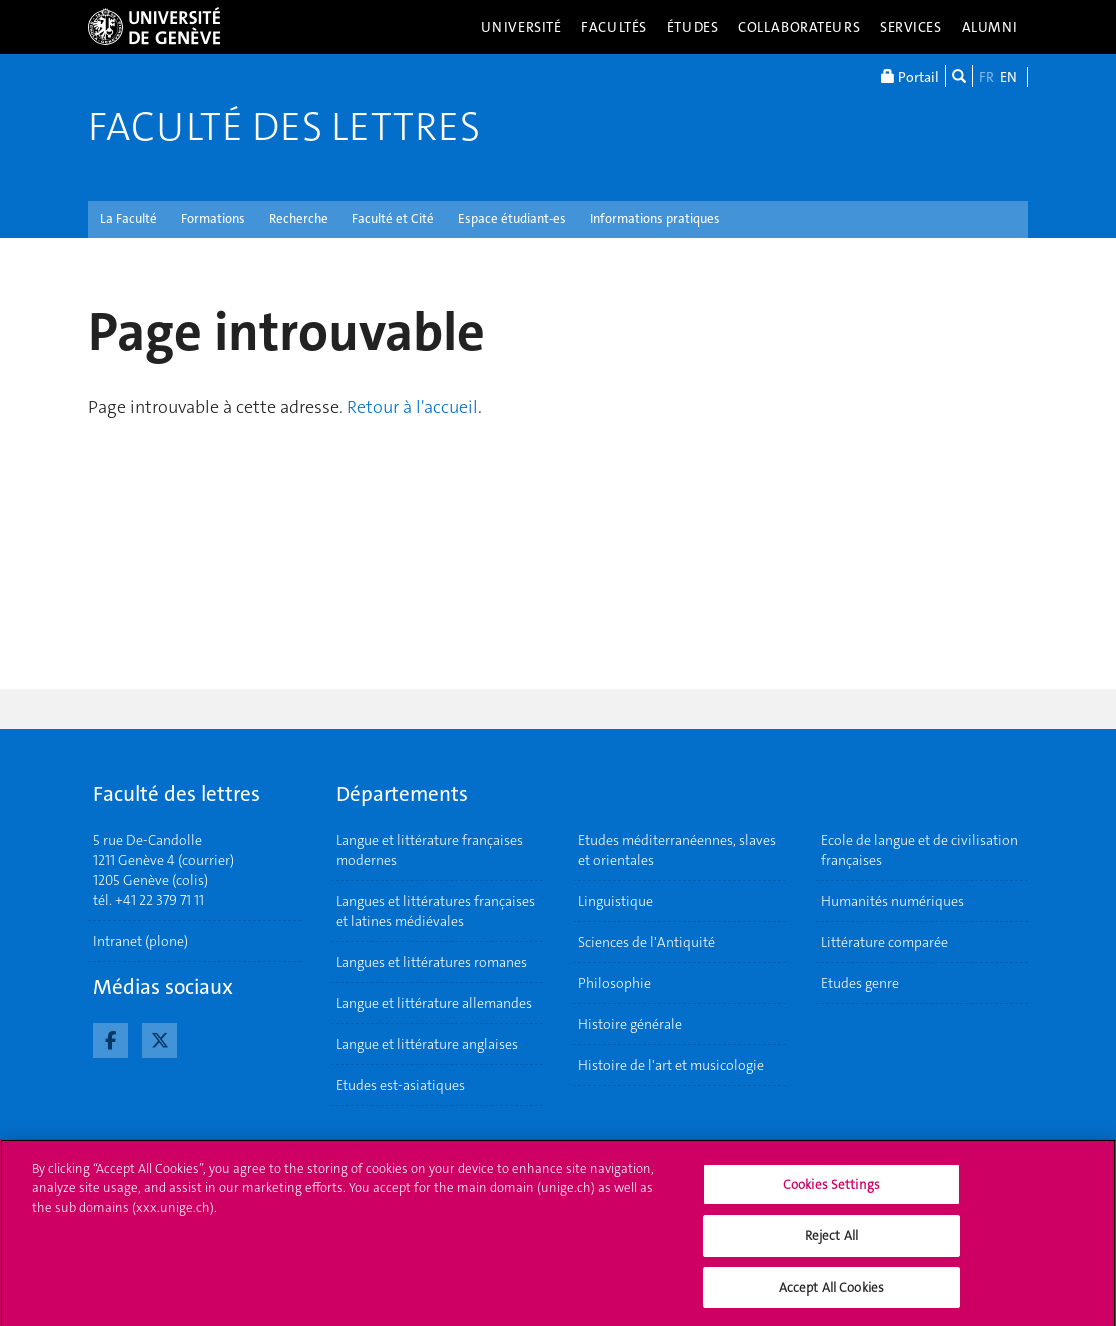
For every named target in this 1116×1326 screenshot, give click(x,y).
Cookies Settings (831, 1190)
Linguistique (615, 901)
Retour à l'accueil (412, 407)
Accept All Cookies (831, 1294)
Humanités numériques (892, 901)
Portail (910, 76)
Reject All (831, 1242)
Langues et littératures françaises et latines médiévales (435, 911)
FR (986, 77)
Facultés (614, 27)
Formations (213, 218)
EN (1008, 77)
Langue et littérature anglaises (427, 1044)
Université (521, 27)
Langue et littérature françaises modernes (429, 850)
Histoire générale (630, 1024)
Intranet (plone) (140, 941)
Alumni (990, 27)
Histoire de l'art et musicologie (671, 1065)
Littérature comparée (884, 942)
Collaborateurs (799, 27)
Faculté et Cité (393, 218)
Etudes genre (860, 983)
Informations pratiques (655, 218)
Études (692, 27)
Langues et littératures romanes (431, 962)
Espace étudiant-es (512, 218)
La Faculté (128, 218)
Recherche (298, 218)
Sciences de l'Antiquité (646, 942)
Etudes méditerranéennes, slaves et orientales (677, 850)
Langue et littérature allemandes (434, 1003)
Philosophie (614, 983)
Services (911, 27)
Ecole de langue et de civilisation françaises (919, 850)
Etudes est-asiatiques (400, 1085)
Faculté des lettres (284, 127)
